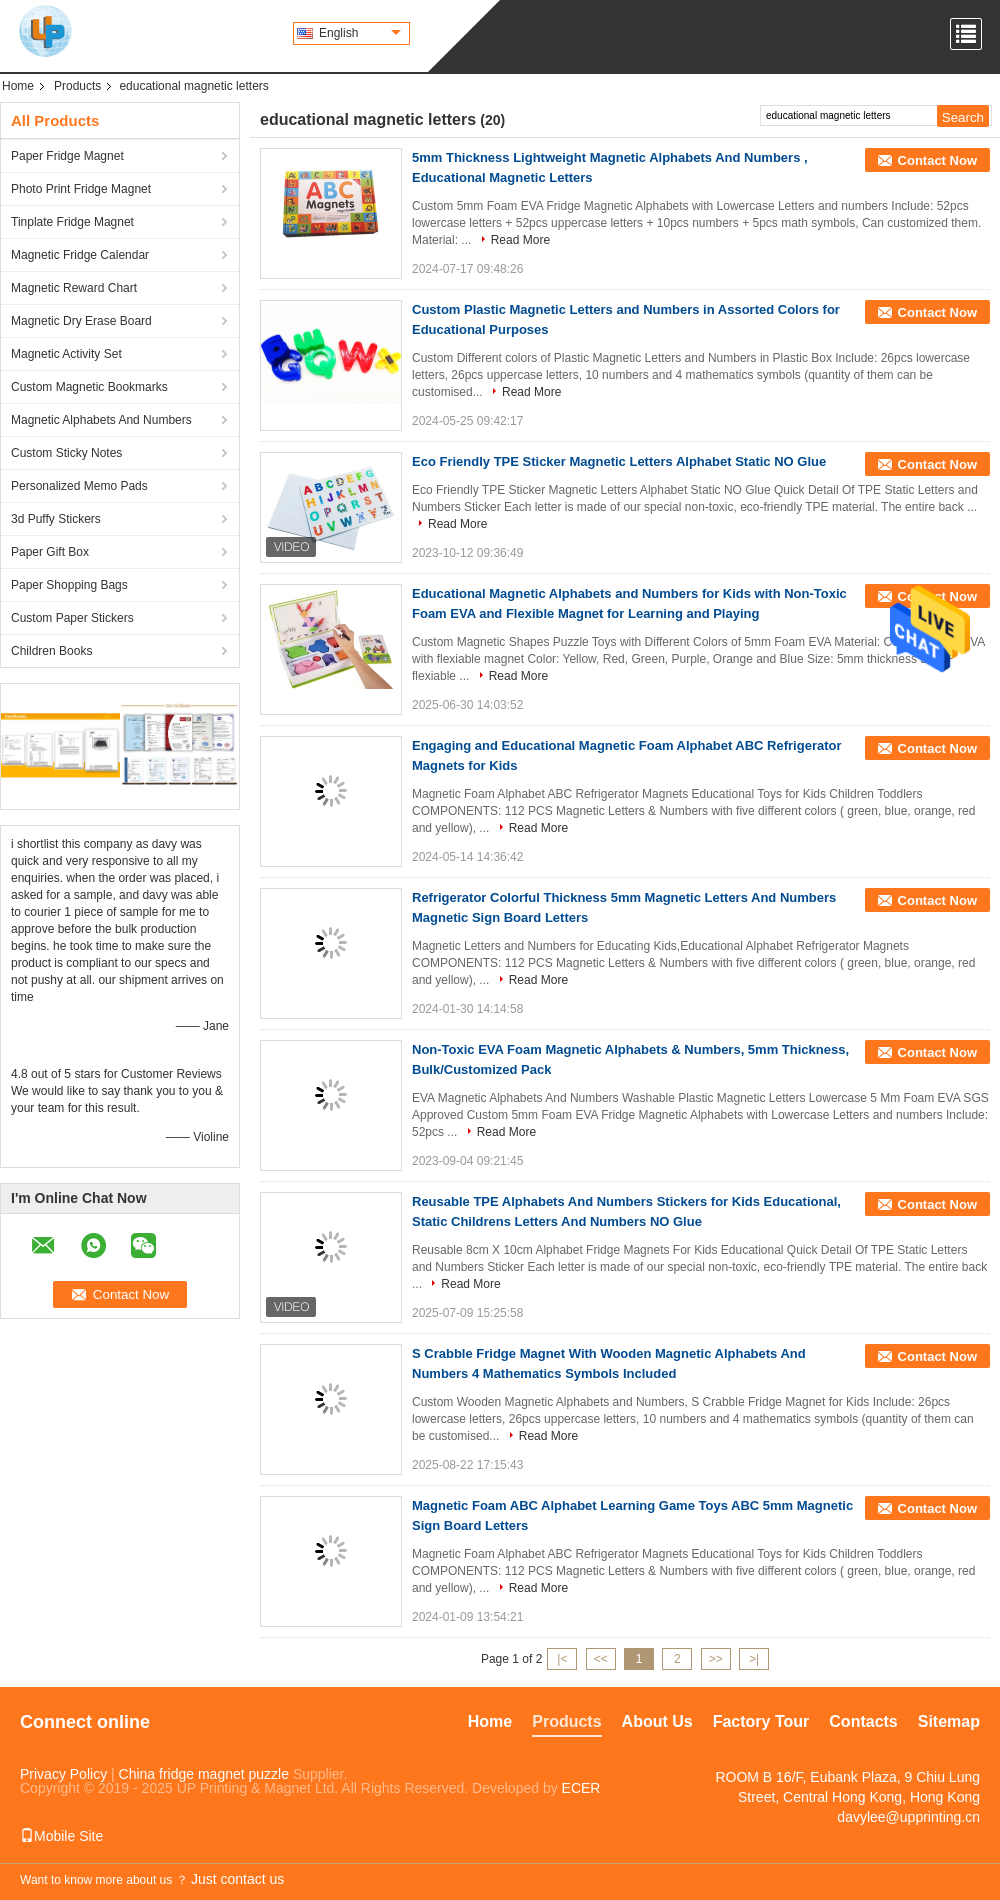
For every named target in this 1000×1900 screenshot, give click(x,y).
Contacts (863, 1721)
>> (716, 1659)
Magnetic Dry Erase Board (81, 321)
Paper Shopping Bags (69, 585)
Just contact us (237, 1879)
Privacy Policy (63, 1774)
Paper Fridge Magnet (67, 156)
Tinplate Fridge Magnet (72, 222)
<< (601, 1659)
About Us (657, 1721)
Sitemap (949, 1721)
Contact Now (937, 160)
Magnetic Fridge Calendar (80, 255)
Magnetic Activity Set (66, 354)
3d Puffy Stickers (56, 519)
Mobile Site (61, 1836)
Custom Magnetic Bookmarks (89, 387)
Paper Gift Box (50, 552)
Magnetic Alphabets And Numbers (101, 420)
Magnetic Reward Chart (74, 288)
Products (77, 86)
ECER (581, 1788)
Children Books (51, 651)
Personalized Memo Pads (79, 486)
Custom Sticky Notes (66, 453)
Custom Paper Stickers (72, 618)
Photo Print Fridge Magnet (81, 189)
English (360, 33)
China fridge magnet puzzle (204, 1774)
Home (18, 86)
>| (754, 1659)
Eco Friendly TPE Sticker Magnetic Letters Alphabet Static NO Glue (619, 461)
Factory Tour (761, 1721)
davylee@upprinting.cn (908, 1817)
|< (562, 1659)
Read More (520, 240)
